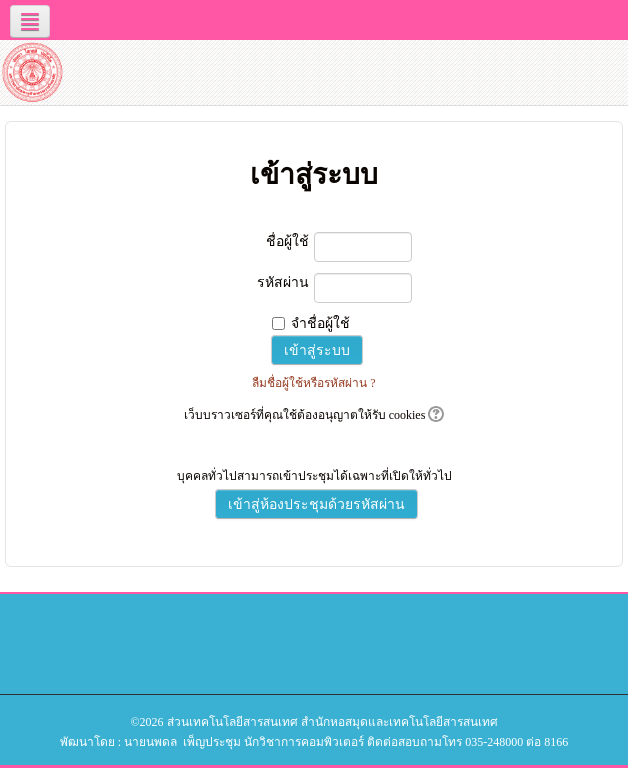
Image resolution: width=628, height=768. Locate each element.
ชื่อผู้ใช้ (287, 241)
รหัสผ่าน (283, 282)
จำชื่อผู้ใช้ (320, 323)
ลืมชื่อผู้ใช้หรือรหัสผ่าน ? (313, 383)
